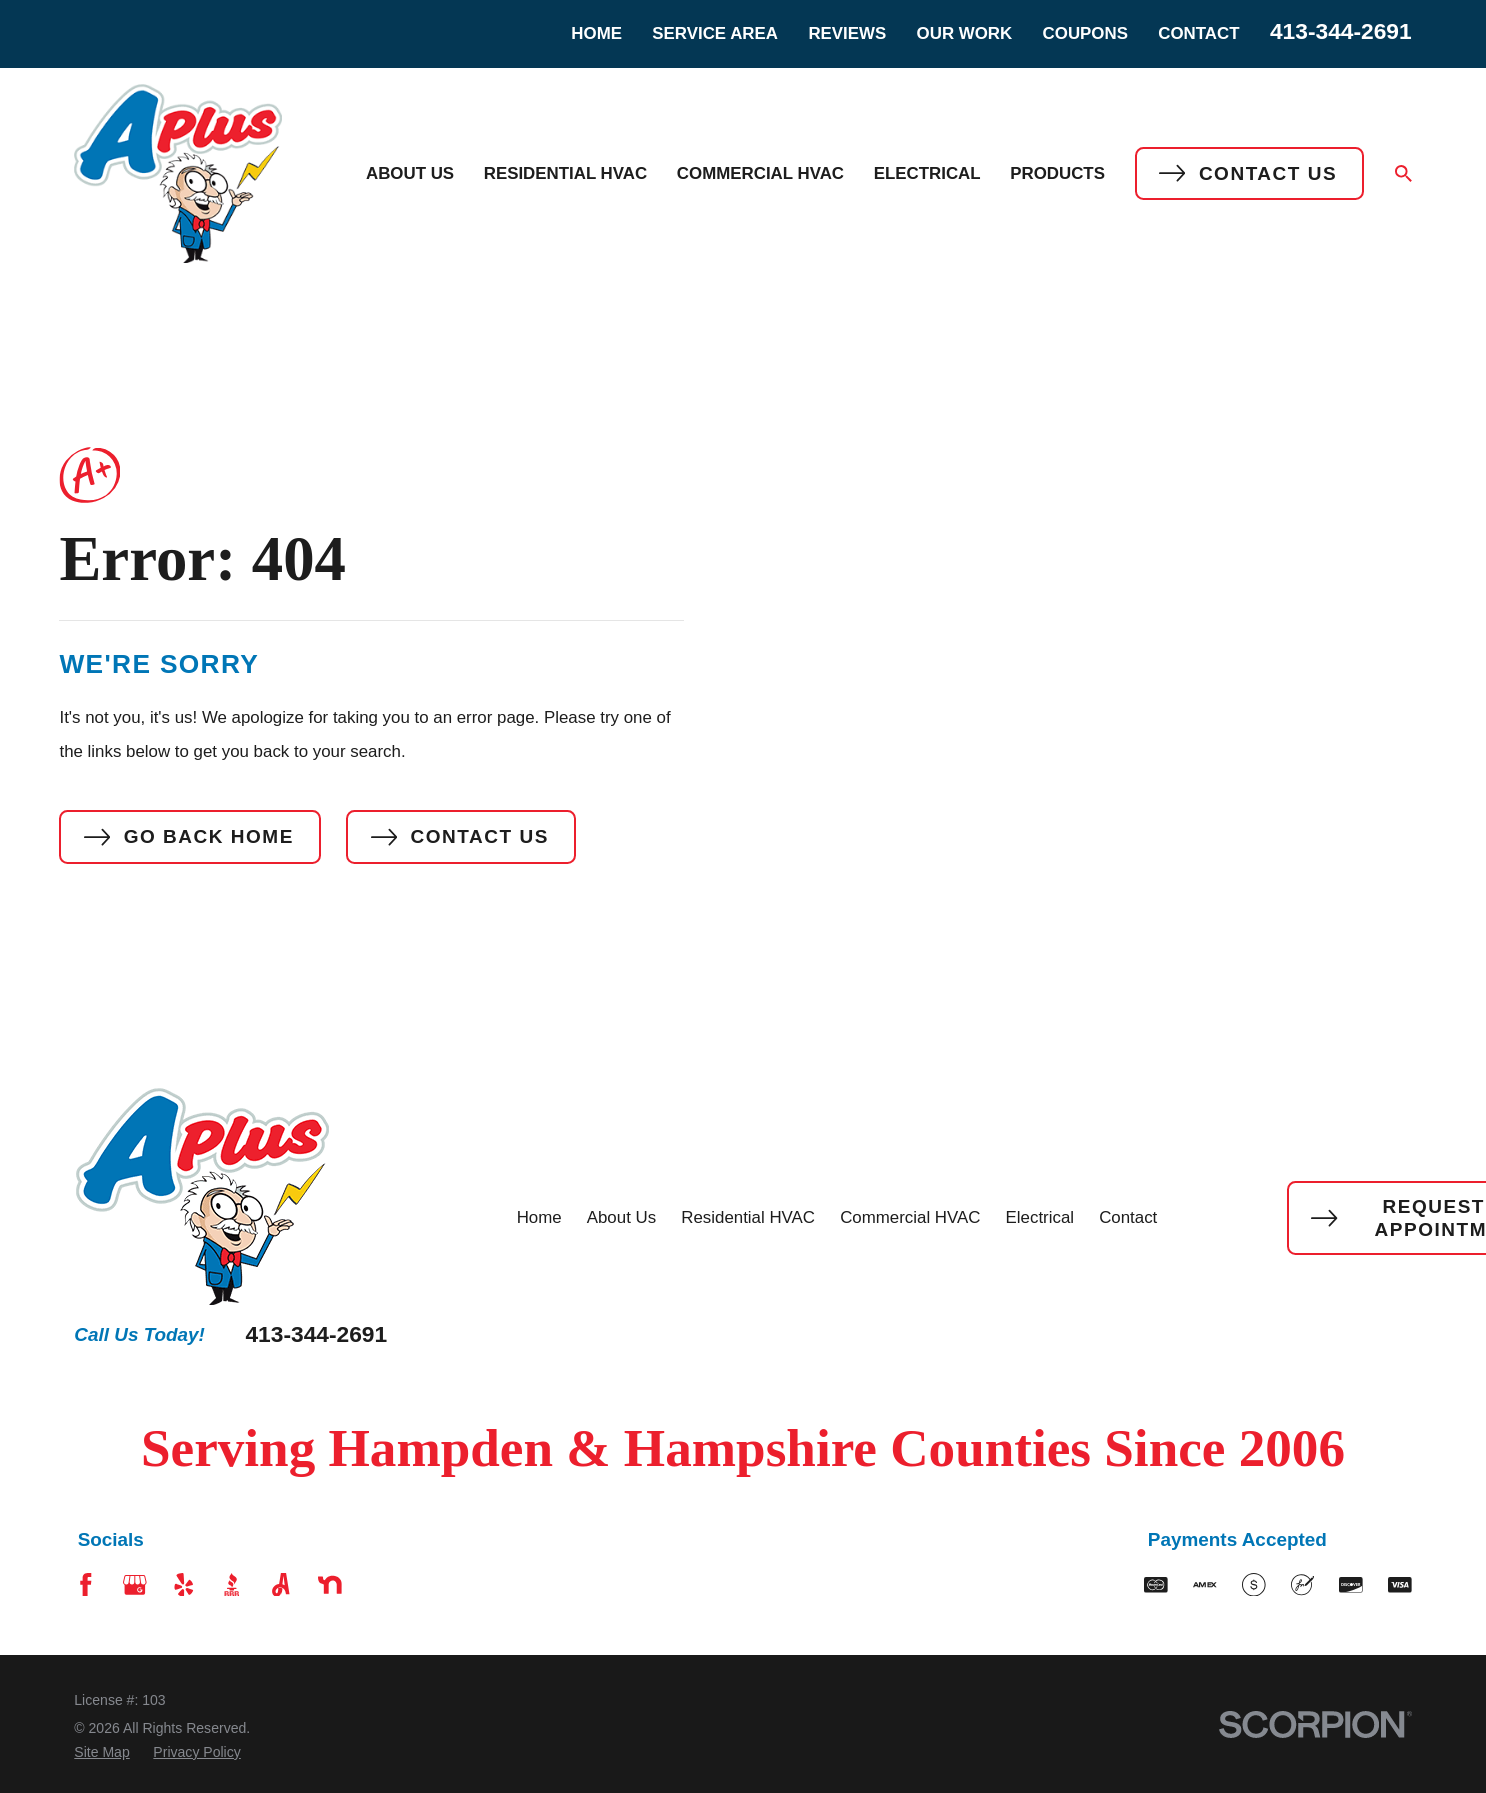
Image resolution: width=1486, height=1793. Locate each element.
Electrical (1040, 1217)
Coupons (1085, 33)
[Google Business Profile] (135, 1585)
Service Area (715, 33)
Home (596, 33)
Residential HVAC (748, 1217)
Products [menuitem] (1057, 173)
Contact (1198, 33)
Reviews (847, 33)
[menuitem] (101, 1752)
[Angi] (281, 1585)
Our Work (965, 33)
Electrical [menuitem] (927, 173)
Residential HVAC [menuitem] (565, 173)
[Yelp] (184, 1585)
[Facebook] (86, 1585)
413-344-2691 (1341, 31)
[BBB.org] (232, 1585)
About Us (621, 1217)
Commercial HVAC (910, 1217)
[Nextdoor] (330, 1585)
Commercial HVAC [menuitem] (760, 173)
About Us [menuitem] (410, 173)
